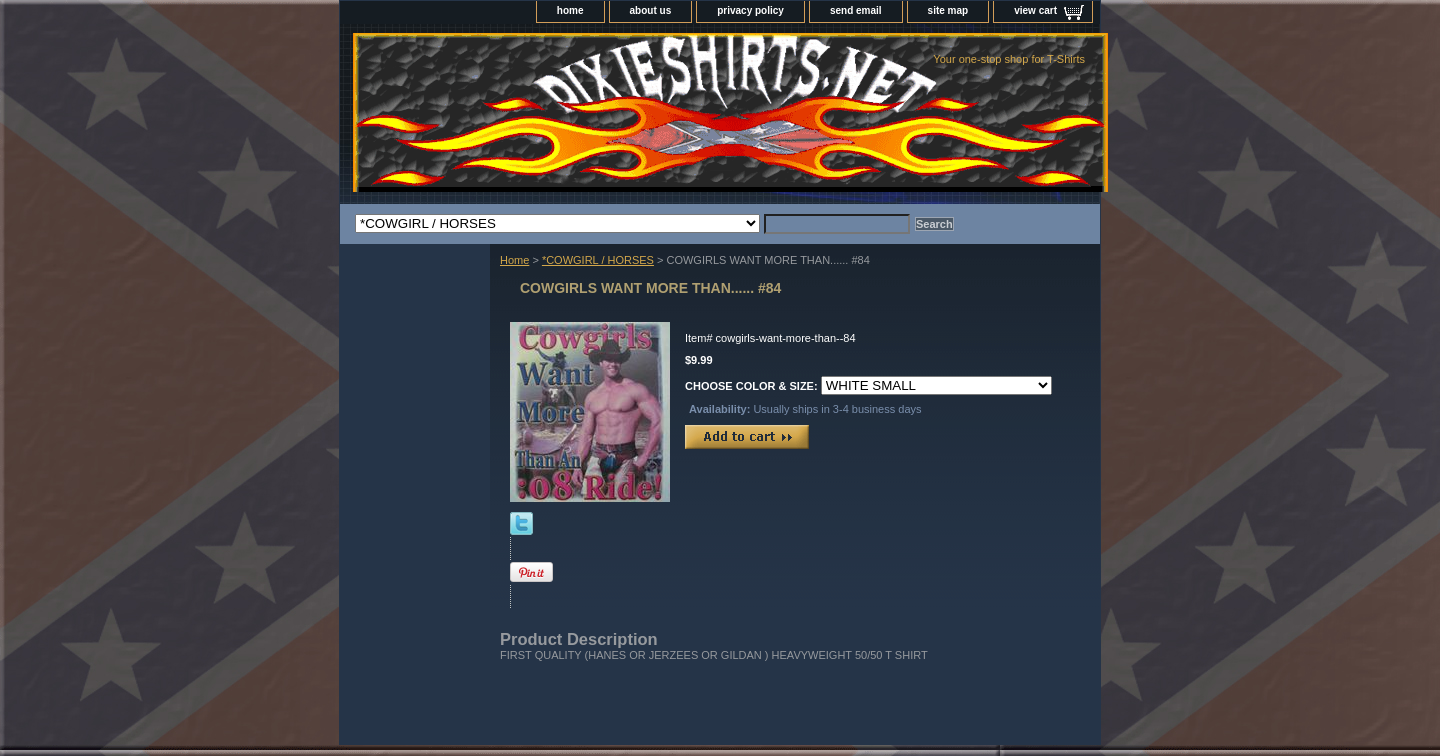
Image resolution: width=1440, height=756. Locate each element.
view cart (1035, 10)
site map (948, 10)
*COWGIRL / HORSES (598, 260)
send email (856, 10)
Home (514, 260)
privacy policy (750, 10)
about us (651, 10)
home (570, 10)
